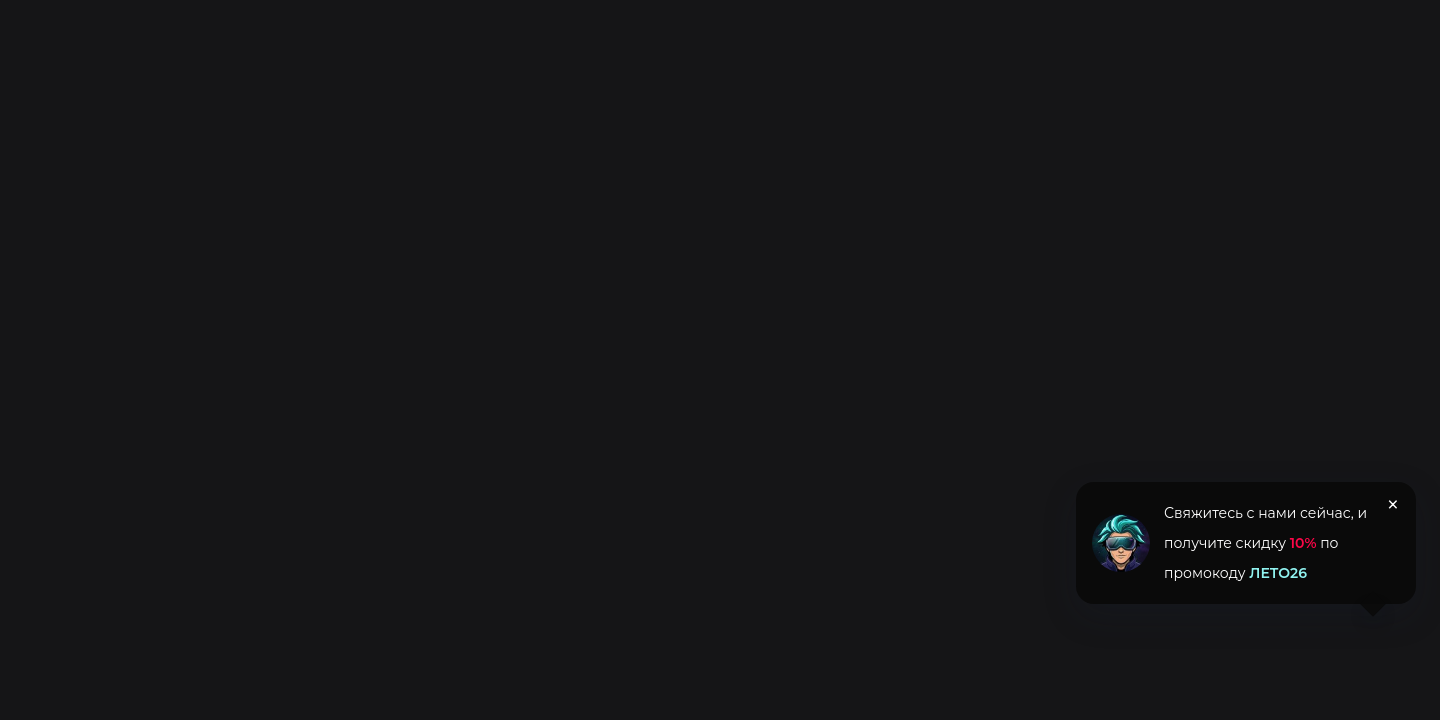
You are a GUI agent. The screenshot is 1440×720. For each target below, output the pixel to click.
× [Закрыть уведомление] (1393, 505)
